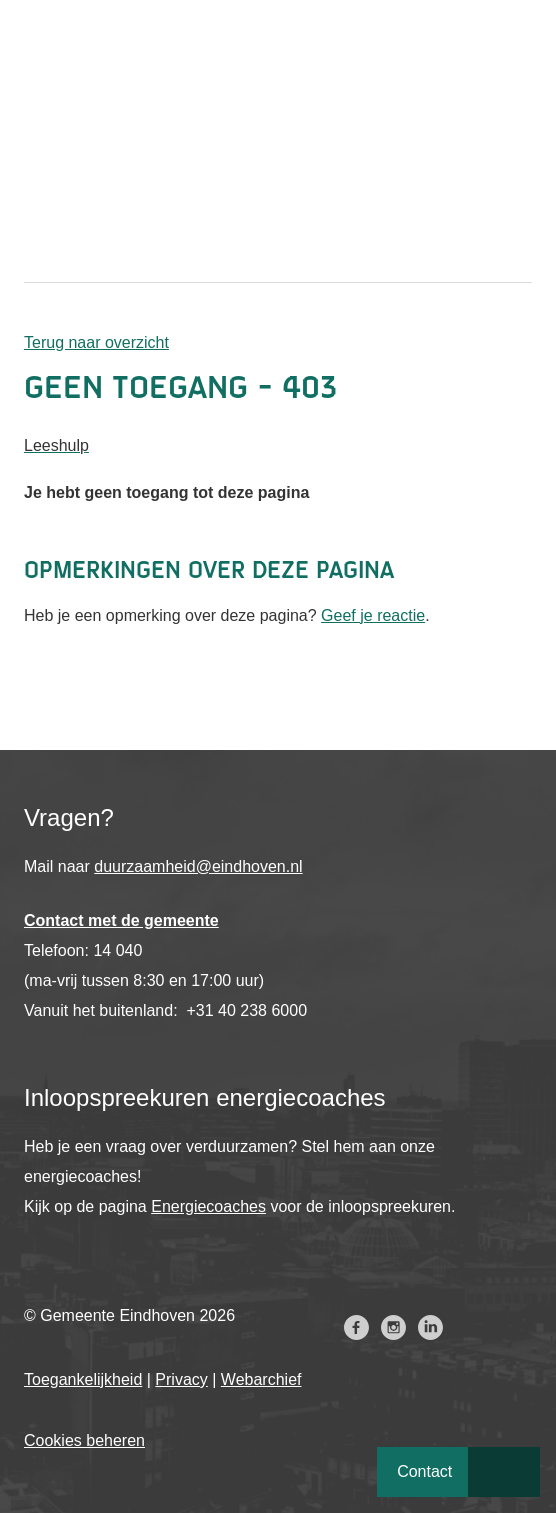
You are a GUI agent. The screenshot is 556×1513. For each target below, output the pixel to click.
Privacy (181, 1379)
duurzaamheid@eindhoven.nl (198, 866)
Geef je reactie (373, 615)
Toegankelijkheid (83, 1379)
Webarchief (261, 1379)
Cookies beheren (84, 1440)
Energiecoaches (208, 1206)
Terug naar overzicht (96, 342)
